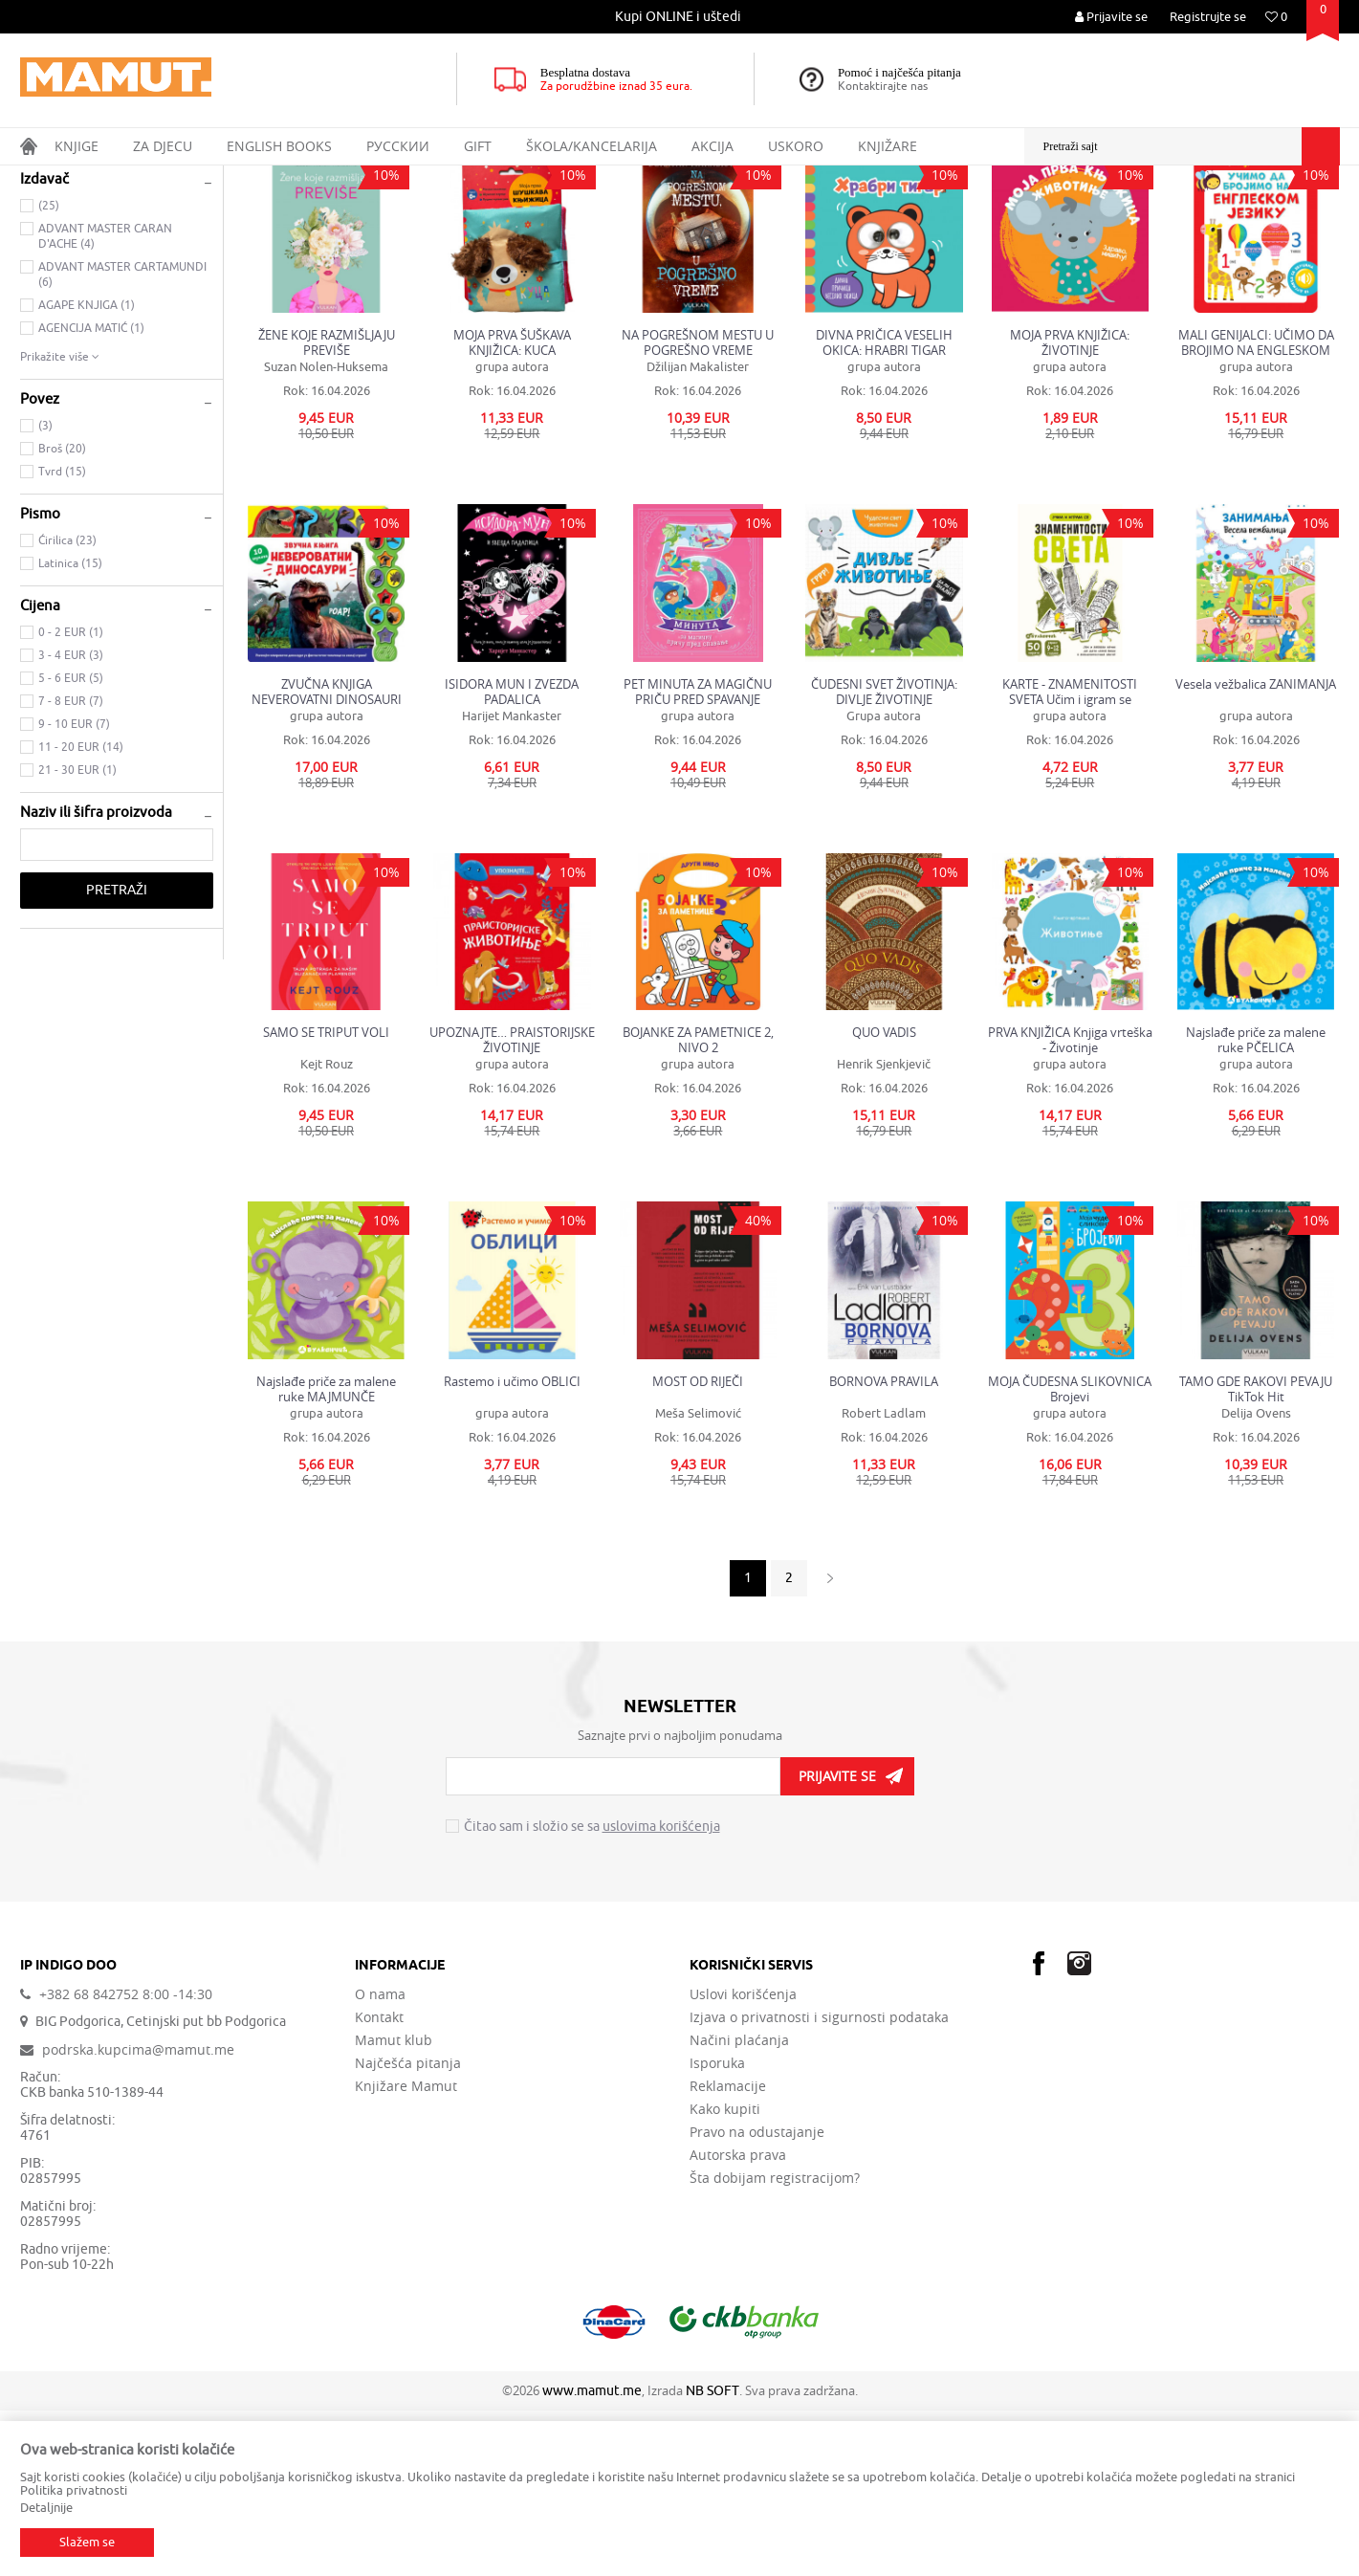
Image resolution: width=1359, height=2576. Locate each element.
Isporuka (717, 2228)
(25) (48, 371)
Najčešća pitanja (408, 2228)
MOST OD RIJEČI (697, 1547)
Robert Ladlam (884, 1579)
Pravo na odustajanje (757, 2297)
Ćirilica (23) (67, 706)
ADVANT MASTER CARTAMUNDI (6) (122, 440)
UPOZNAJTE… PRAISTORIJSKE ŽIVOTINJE (512, 1205)
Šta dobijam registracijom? (775, 2343)
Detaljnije (46, 2507)
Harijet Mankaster (511, 881)
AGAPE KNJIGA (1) (86, 470)
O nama (380, 2160)
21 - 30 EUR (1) (77, 935)
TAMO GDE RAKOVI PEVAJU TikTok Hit (1255, 1554)
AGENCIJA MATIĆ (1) (91, 493)
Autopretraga (894, 214)
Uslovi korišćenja (743, 2160)
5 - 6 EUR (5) (70, 843)
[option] (679, 16)
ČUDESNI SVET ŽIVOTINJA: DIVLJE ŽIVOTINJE (884, 857)
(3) (45, 591)
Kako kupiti (725, 2274)
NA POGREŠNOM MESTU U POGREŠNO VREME (698, 508)
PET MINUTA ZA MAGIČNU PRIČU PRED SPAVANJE (698, 857)
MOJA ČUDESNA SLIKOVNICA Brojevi (1069, 1554)
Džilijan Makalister (698, 532)
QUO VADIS (884, 1198)
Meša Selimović (698, 1579)
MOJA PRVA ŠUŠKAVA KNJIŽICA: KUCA (512, 508)
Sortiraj (977, 214)
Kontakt (379, 2183)
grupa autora (512, 532)
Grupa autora (883, 881)
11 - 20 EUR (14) (80, 912)
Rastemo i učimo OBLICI (512, 1547)
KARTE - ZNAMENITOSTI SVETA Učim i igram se (1069, 857)
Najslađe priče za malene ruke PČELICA (1256, 1205)
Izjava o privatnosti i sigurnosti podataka (819, 2183)
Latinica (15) (70, 729)
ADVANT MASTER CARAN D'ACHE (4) (105, 401)
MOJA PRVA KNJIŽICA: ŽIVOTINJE (1069, 508)
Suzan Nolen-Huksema (326, 532)
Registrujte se (1208, 17)
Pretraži (116, 1055)
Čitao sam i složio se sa (592, 1992)
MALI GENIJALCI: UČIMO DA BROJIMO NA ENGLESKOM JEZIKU (1256, 508)
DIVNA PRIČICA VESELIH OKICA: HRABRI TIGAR (884, 508)
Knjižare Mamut (406, 2251)
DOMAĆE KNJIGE (80, 271)
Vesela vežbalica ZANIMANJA (1255, 850)
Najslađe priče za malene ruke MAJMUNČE (326, 1554)
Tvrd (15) (62, 637)
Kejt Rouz (326, 1230)
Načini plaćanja (739, 2205)
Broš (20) (62, 614)
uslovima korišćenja (661, 1992)
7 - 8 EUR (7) (70, 866)
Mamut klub (393, 2205)
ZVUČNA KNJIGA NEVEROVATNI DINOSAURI (327, 857)
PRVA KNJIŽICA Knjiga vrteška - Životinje (1070, 1205)
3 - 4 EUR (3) (70, 820)
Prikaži (1126, 214)
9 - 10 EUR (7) (74, 889)
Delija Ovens (1256, 1579)
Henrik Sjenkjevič (884, 1230)
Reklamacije (728, 2251)
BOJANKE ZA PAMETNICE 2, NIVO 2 (698, 1205)
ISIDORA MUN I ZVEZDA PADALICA (512, 857)
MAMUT (40, 178)
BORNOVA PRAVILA (883, 1547)
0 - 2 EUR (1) (70, 797)
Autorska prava (738, 2320)
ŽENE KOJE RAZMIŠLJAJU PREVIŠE (326, 508)
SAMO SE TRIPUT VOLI (326, 1198)
